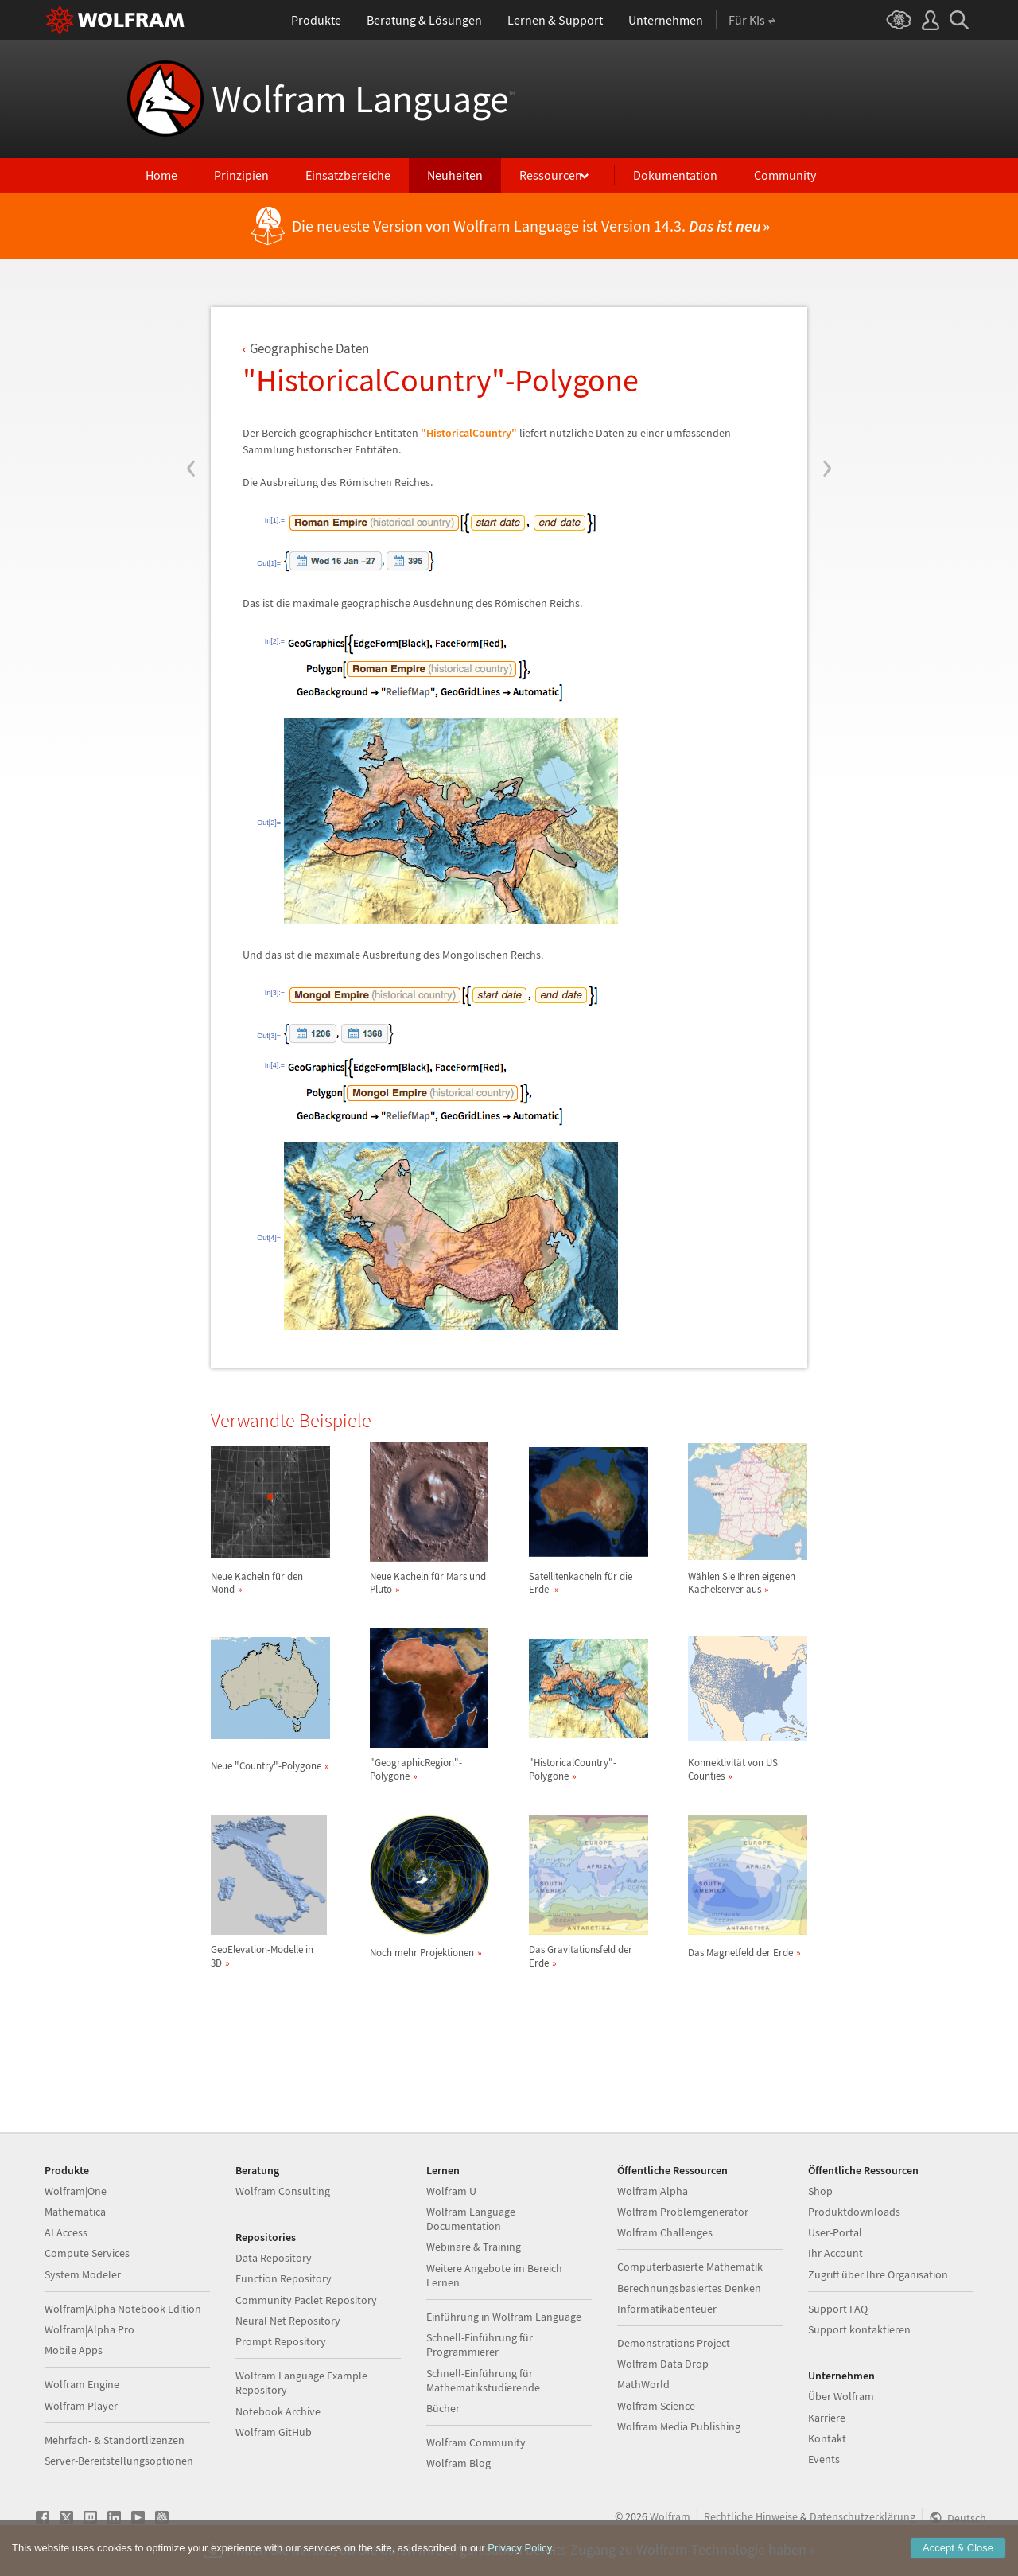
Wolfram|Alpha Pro (89, 2329)
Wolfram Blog (458, 2463)
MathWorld (643, 2384)
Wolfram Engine (82, 2384)
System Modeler (83, 2274)
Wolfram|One (76, 2191)
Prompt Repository (280, 2341)
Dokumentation (675, 175)
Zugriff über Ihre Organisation (878, 2274)
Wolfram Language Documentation (470, 2218)
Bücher (443, 2408)
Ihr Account (835, 2253)
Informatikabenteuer (667, 2309)
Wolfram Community (476, 2442)
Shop (820, 2191)
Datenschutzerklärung (862, 2516)
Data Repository (273, 2258)
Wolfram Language (363, 99)
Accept (958, 2548)
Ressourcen (550, 175)
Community (785, 175)
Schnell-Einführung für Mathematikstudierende (483, 2380)
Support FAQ (838, 2309)
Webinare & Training (473, 2246)
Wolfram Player (81, 2406)
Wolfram (670, 2516)
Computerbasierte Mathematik (690, 2266)
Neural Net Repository (287, 2320)
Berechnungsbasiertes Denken (689, 2288)
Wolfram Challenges (665, 2232)
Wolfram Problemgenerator (682, 2211)
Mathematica (75, 2211)
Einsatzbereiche (347, 175)
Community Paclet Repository (306, 2300)
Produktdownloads (854, 2211)
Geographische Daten (309, 348)
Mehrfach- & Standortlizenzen (115, 2440)
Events (824, 2459)
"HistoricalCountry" (469, 433)
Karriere (826, 2418)
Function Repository (283, 2278)
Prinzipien (241, 175)
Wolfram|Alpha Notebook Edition (123, 2309)
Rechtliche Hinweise (751, 2516)
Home (161, 175)
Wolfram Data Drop (663, 2363)
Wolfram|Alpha (652, 2191)
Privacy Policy (519, 2548)
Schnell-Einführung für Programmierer (479, 2344)
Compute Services (87, 2253)
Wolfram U (451, 2191)
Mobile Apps (74, 2350)
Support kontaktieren (859, 2329)
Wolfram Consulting (282, 2191)
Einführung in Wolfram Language (503, 2316)
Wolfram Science (656, 2406)
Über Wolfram (841, 2396)
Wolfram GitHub (273, 2432)
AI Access (66, 2232)
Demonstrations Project (673, 2343)
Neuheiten (455, 175)
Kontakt (827, 2438)
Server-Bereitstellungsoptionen (119, 2460)
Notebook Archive (278, 2411)
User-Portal (835, 2232)
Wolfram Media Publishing (678, 2426)
